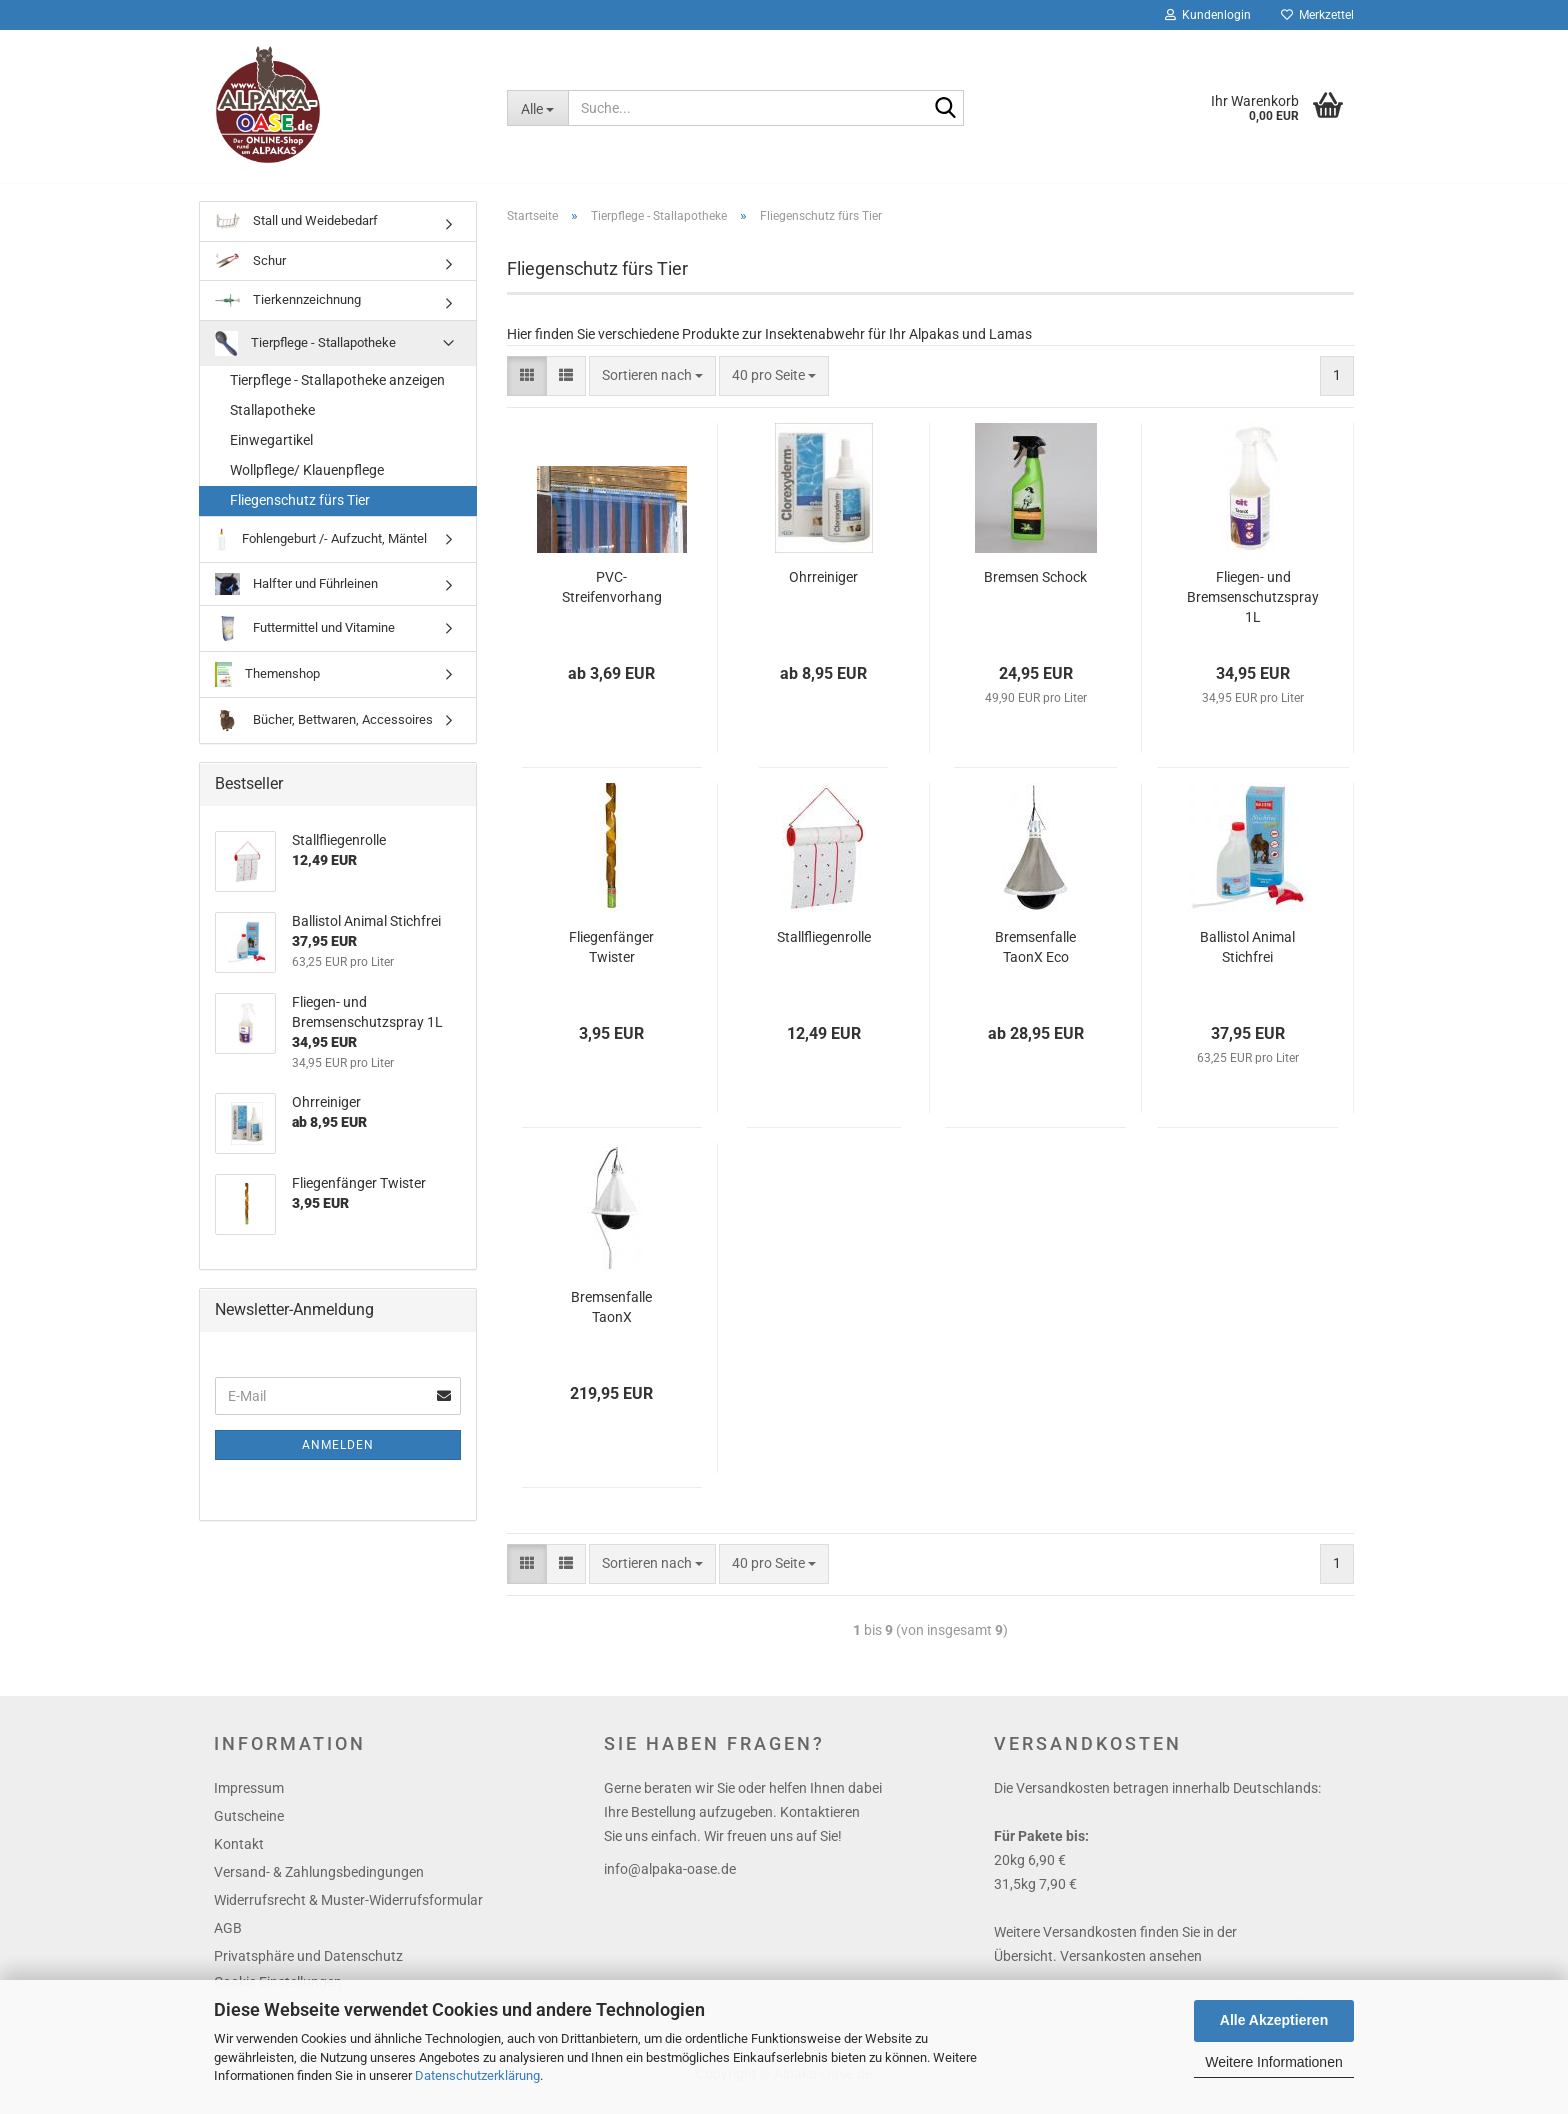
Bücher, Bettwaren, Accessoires (324, 734)
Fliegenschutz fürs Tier (300, 514)
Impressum (249, 1802)
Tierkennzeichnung (288, 313)
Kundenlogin (1208, 15)
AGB (228, 1942)
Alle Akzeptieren (1274, 2020)
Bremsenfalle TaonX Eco (1035, 961)
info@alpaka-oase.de (670, 1883)
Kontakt (239, 1858)
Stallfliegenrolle (824, 951)
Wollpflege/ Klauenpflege (307, 484)
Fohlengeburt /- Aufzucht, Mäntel (321, 553)
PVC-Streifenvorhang (612, 601)
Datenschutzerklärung (477, 2075)
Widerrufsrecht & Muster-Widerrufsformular (348, 1914)
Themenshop (267, 688)
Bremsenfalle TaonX (611, 1321)
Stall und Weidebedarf (296, 235)
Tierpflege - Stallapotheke (305, 357)
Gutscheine (249, 1830)
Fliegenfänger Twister (611, 961)
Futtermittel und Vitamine (305, 642)
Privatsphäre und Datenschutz (308, 1970)
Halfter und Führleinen (296, 598)
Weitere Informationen (1273, 2062)
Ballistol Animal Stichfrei (1247, 961)
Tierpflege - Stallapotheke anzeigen (337, 394)
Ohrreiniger (823, 591)
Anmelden (338, 1459)
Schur (250, 275)
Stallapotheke (272, 424)
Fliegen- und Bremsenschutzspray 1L (1253, 611)
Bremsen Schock (1035, 591)
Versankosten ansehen (1131, 1970)
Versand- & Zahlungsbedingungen (319, 1886)
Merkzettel (1317, 15)
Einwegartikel (271, 454)
